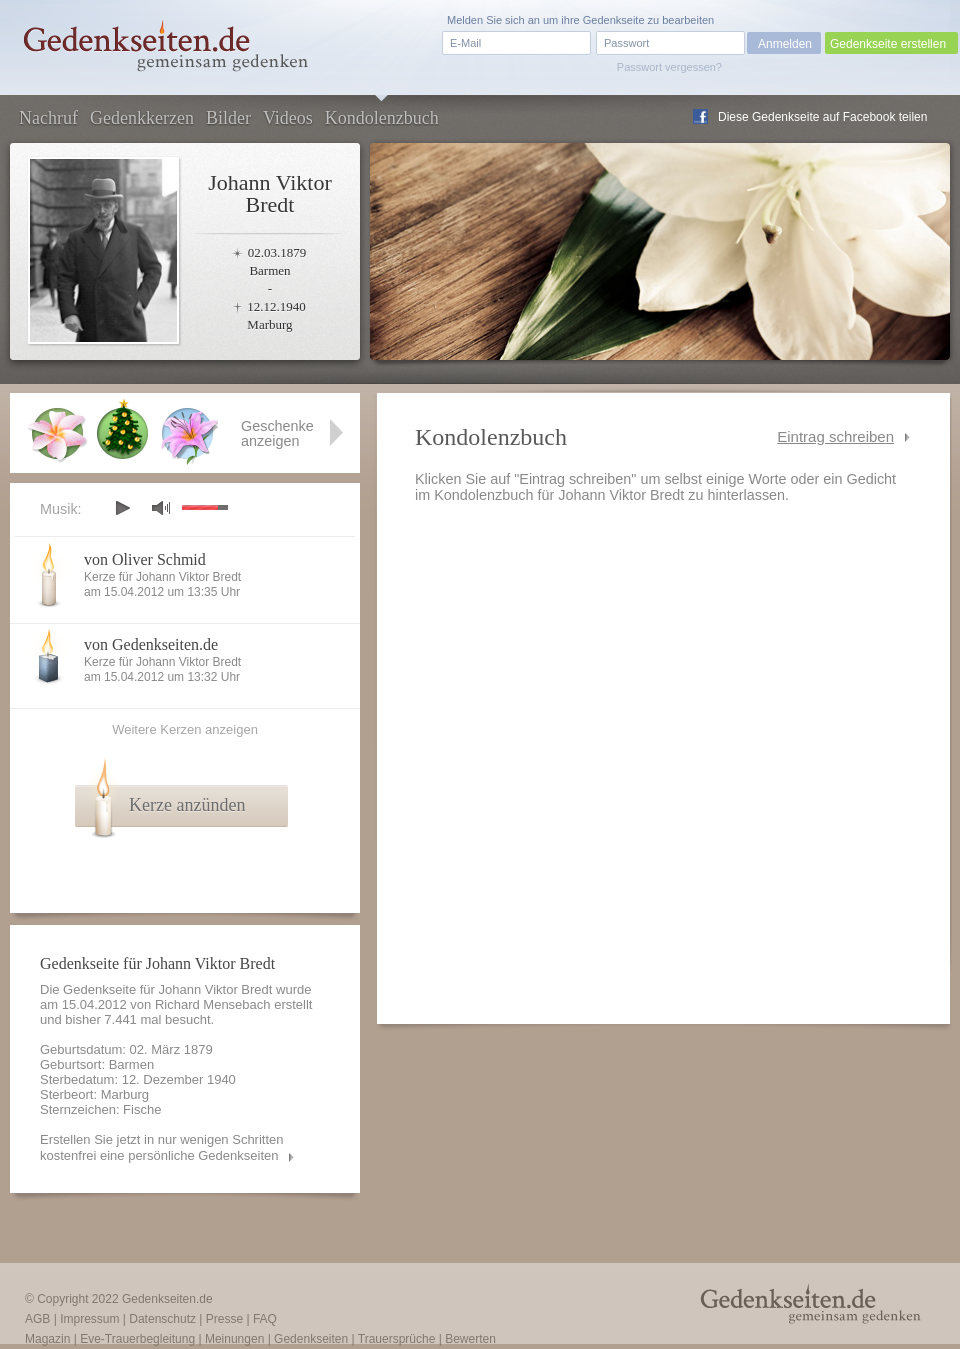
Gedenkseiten (311, 1339)
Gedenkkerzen (142, 118)
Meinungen (234, 1339)
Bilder (228, 118)
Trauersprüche (397, 1339)
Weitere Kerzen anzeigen (185, 729)
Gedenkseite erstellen (888, 44)
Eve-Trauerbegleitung (137, 1339)
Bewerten (470, 1339)
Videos (288, 118)
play (122, 508)
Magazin (47, 1339)
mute (161, 507)
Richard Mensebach (213, 1004)
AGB (37, 1319)
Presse (224, 1319)
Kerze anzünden (187, 805)
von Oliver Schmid (145, 559)
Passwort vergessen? (669, 67)
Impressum (89, 1319)
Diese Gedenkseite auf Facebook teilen (822, 117)
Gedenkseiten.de (167, 1299)
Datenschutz (162, 1319)
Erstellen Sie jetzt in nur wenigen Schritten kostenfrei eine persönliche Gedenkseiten (162, 1147)
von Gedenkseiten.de (151, 644)
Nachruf (48, 118)
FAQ (265, 1319)
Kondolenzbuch (382, 118)
